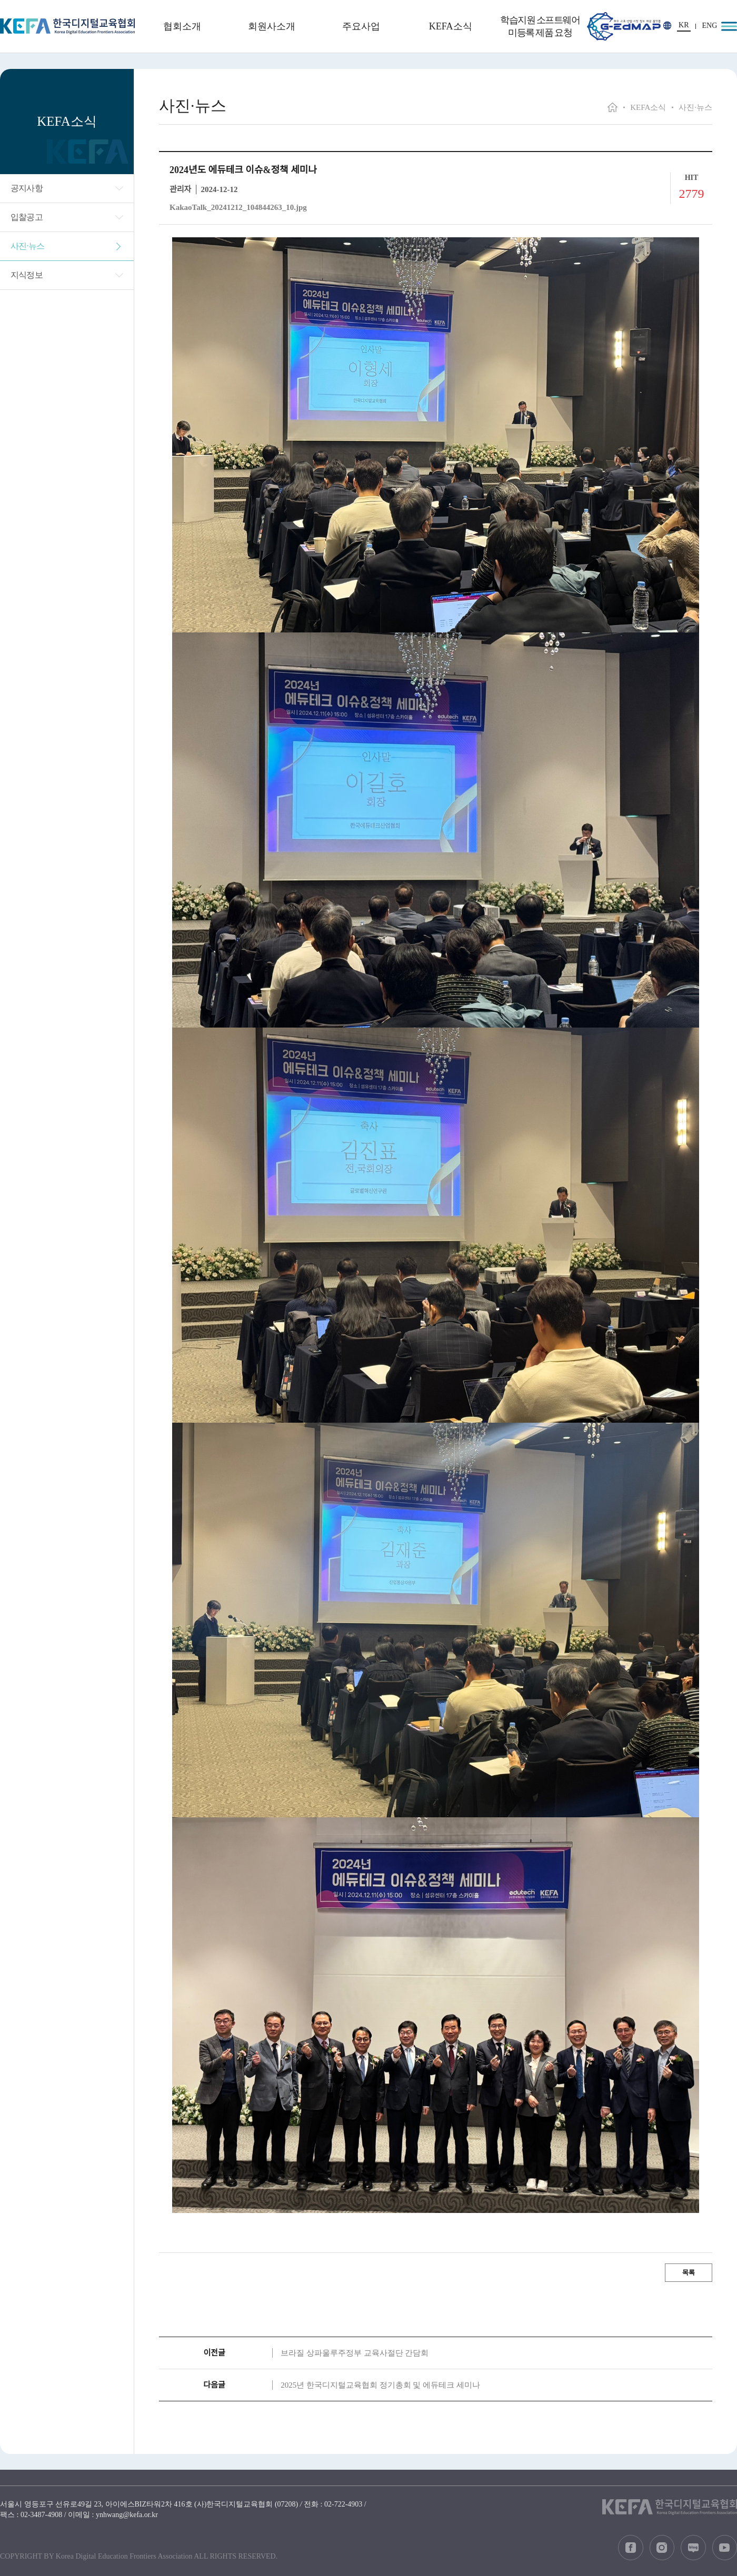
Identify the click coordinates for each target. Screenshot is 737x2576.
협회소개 (182, 26)
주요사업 (361, 26)
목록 (688, 2273)
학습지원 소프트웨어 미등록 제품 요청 (540, 26)
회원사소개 (271, 26)
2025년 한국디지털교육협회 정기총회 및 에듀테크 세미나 (380, 2385)
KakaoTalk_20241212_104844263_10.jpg (238, 207)
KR (684, 25)
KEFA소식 (450, 26)
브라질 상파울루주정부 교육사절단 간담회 (355, 2353)
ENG (710, 25)
